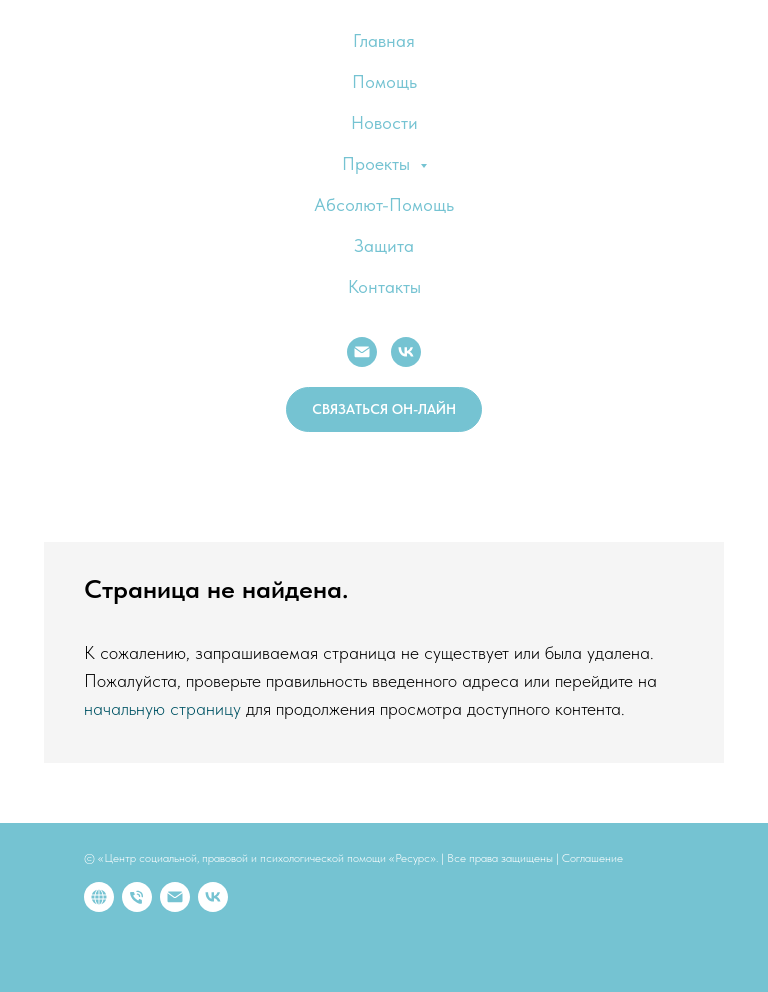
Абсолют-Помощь (384, 204)
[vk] (213, 897)
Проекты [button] (378, 163)
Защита (384, 245)
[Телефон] (137, 897)
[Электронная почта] (175, 897)
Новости (384, 122)
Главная (384, 40)
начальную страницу (162, 708)
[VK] (406, 352)
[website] (99, 897)
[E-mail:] (362, 352)
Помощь (384, 81)
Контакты (384, 286)
